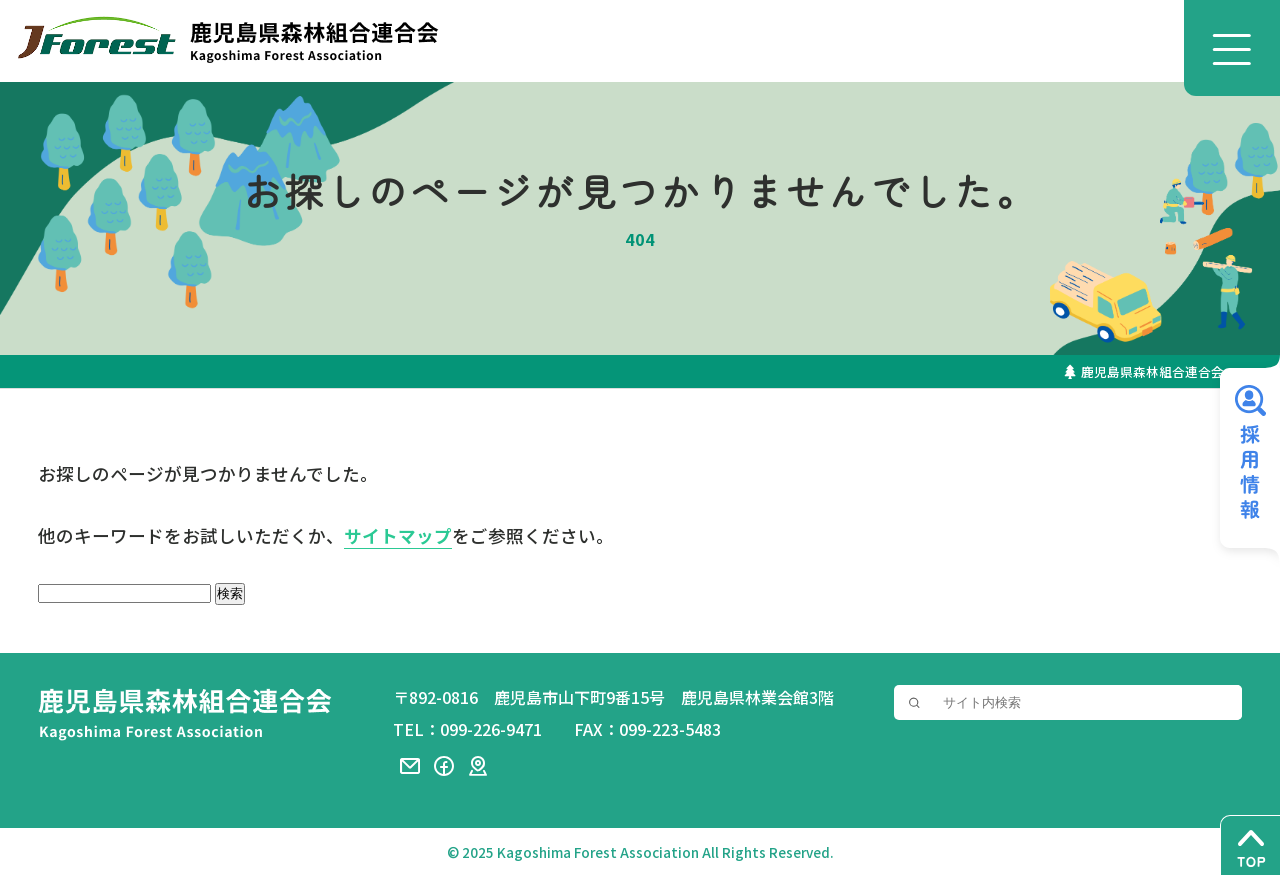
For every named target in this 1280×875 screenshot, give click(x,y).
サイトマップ (398, 536)
